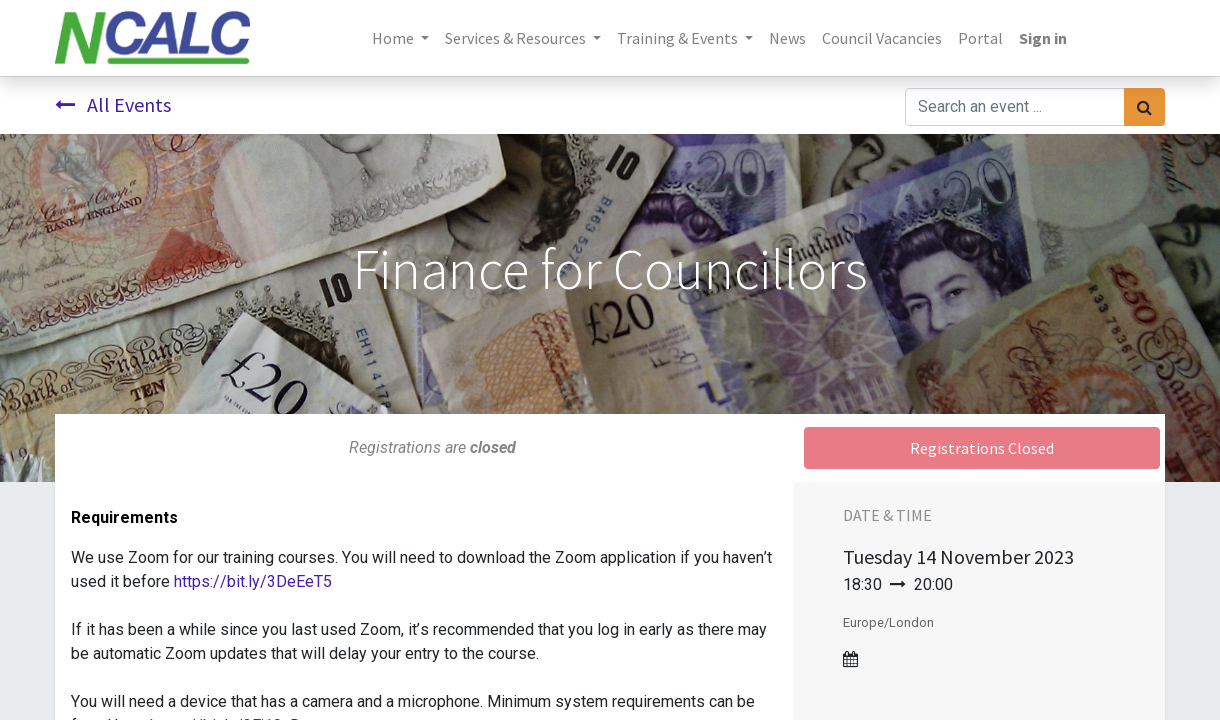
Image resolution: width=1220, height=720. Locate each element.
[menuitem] (787, 38)
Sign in (1043, 38)
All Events (113, 104)
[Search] (1144, 107)
